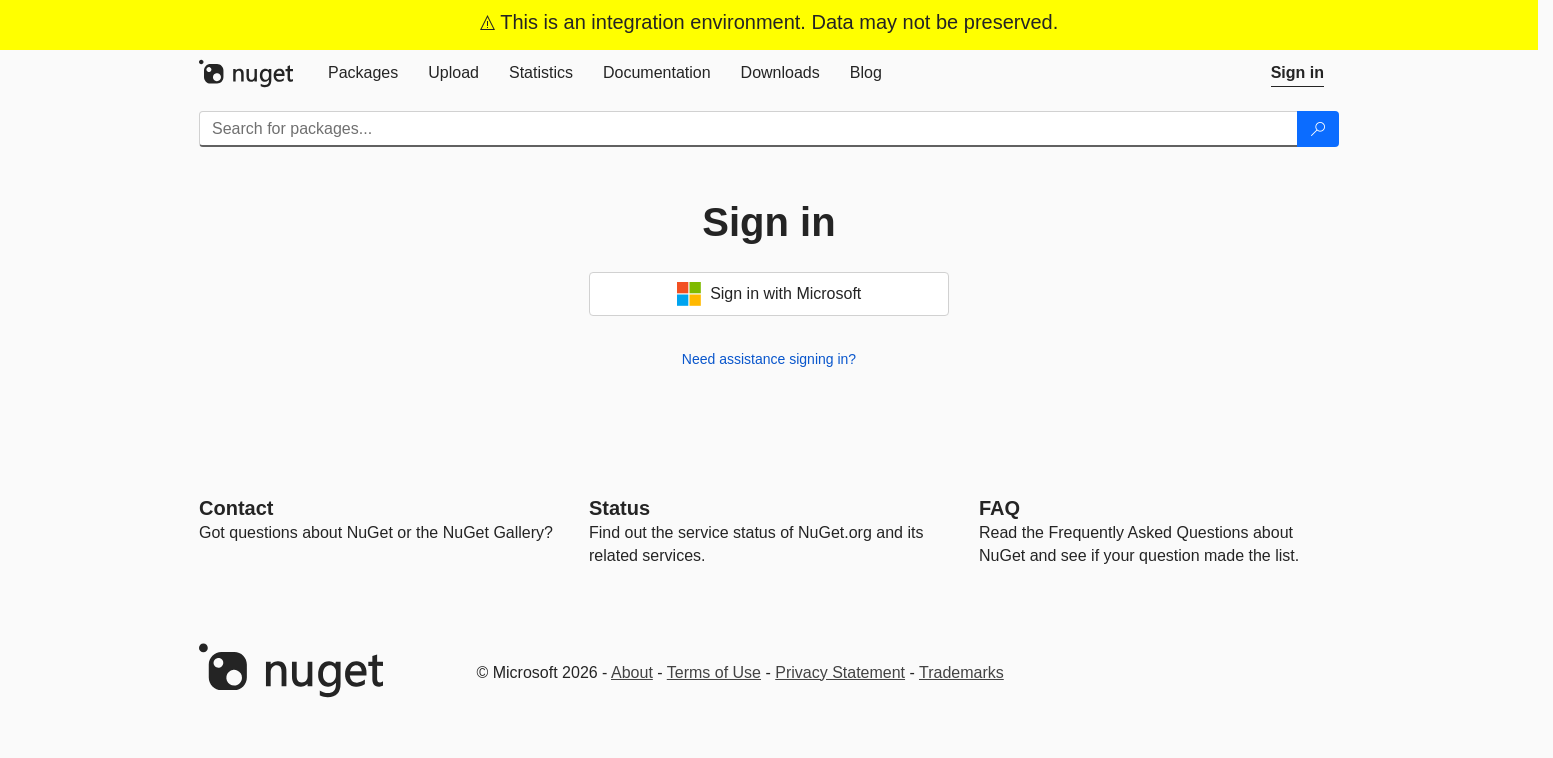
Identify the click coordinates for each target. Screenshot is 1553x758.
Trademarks (961, 672)
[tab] (363, 73)
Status (619, 508)
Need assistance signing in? (769, 359)
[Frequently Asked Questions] (999, 508)
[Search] (1318, 129)
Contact (236, 508)
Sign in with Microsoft (769, 294)
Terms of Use (714, 672)
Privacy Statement (840, 672)
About (632, 672)
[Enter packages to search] (748, 129)
